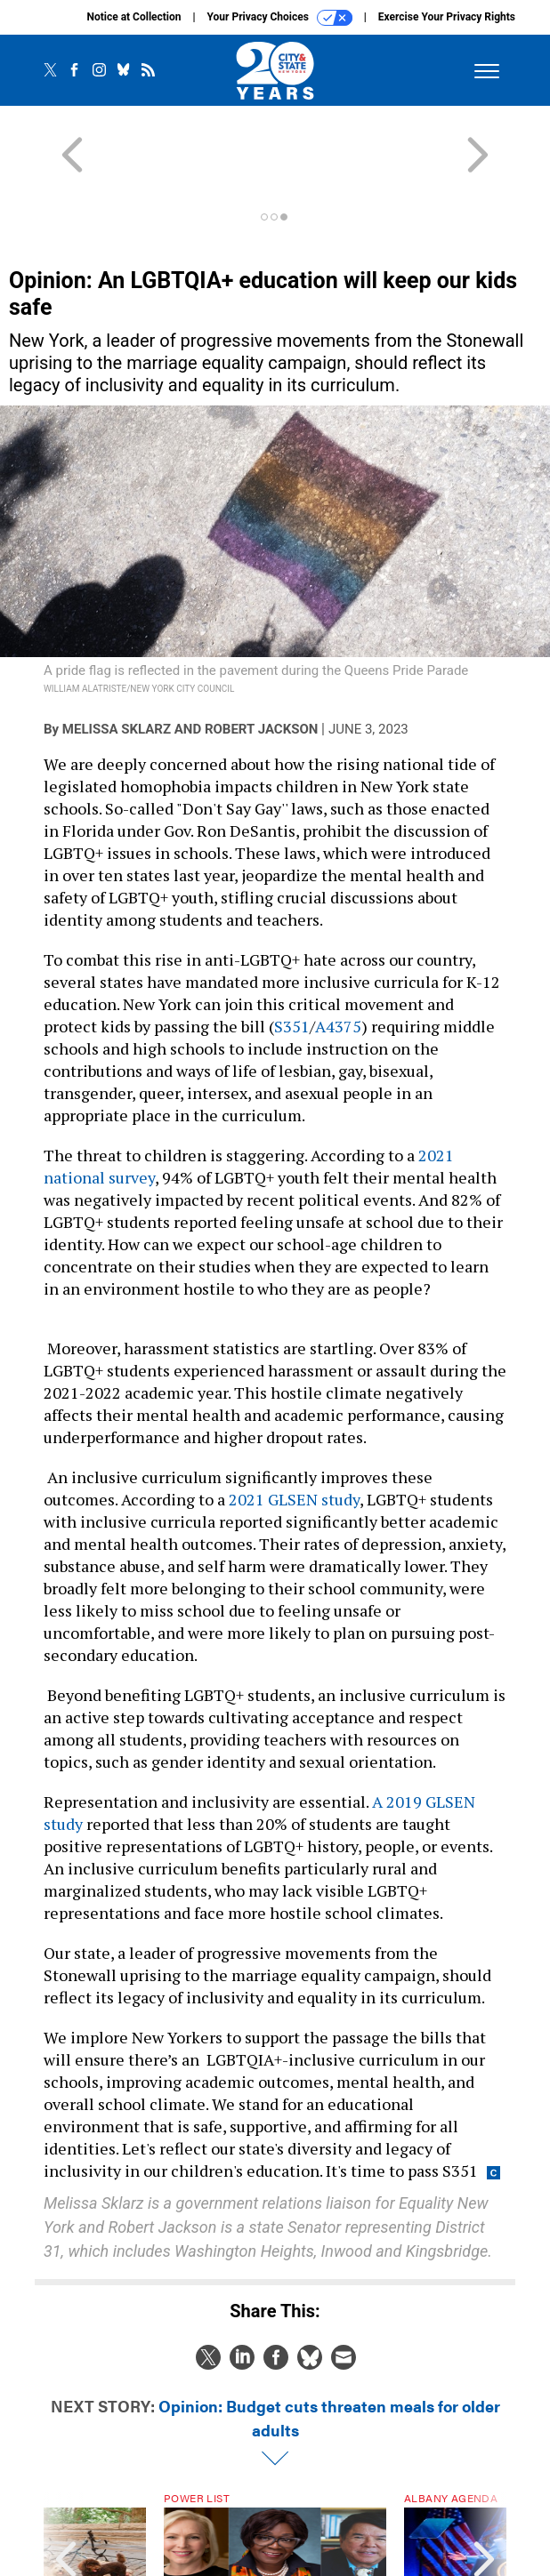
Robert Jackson (261, 665)
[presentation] (66, 2497)
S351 (292, 962)
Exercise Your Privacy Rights (446, 17)
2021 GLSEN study (292, 1435)
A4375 (338, 962)
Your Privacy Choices (279, 18)
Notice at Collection (133, 17)
